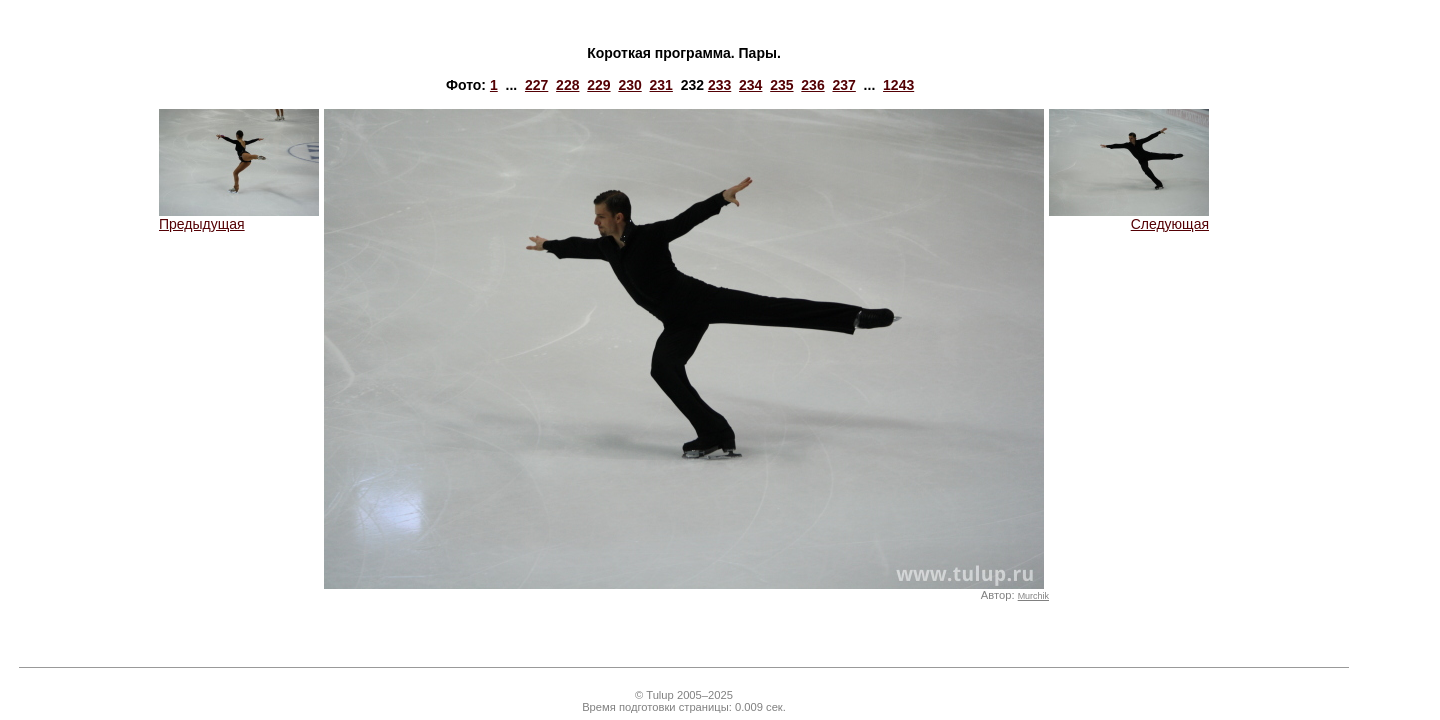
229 (598, 85)
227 (536, 85)
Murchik (1033, 596)
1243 (898, 85)
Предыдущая (239, 217)
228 (567, 85)
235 (781, 85)
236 (812, 85)
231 (661, 85)
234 (750, 85)
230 (629, 85)
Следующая (1129, 217)
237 (843, 85)
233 (719, 85)
